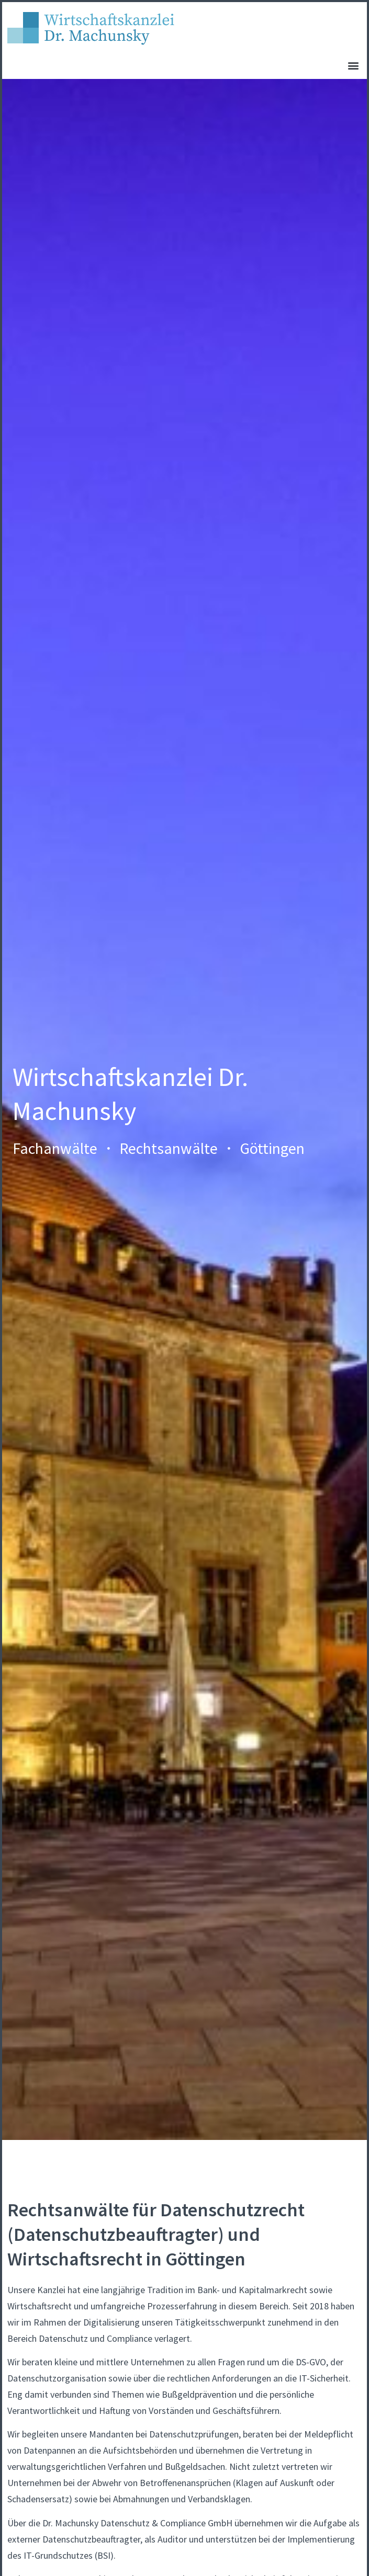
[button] (353, 65)
